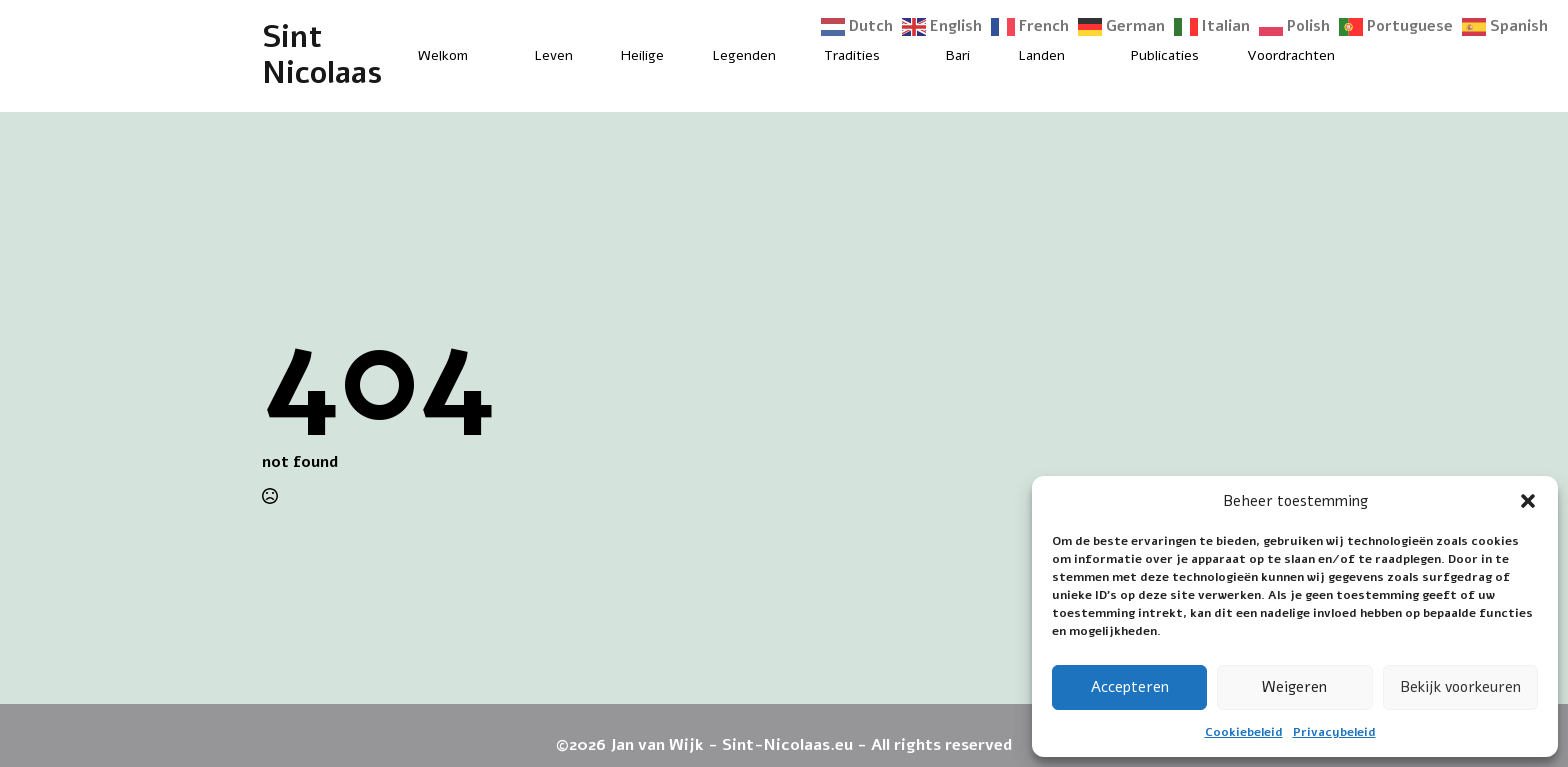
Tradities (852, 55)
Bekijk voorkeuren (1460, 687)
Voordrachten (1291, 55)
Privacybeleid (1334, 732)
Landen (1041, 55)
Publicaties (1165, 55)
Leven (553, 55)
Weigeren (1294, 687)
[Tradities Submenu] (897, 56)
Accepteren (1130, 687)
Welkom (443, 55)
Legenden (744, 55)
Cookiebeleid (1244, 732)
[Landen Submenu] (1082, 56)
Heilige (642, 55)
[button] (1528, 501)
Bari (958, 55)
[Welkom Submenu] (485, 56)
